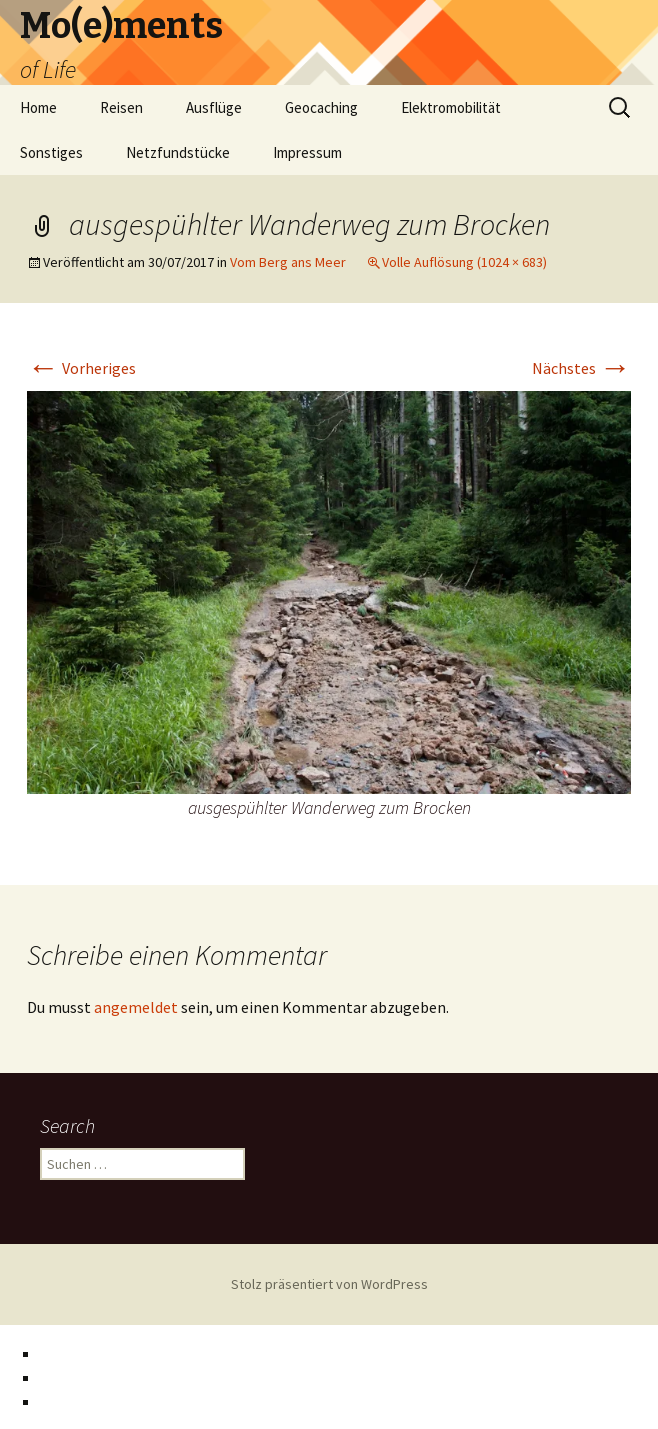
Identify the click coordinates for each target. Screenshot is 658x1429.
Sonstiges (51, 152)
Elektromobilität (451, 107)
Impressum (307, 152)
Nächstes (581, 368)
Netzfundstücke (178, 152)
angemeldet (136, 1007)
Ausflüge (214, 107)
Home (38, 107)
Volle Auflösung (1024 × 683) (464, 262)
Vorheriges (81, 368)
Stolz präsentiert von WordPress (329, 1284)
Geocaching (321, 107)
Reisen (121, 107)
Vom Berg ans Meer (288, 262)
